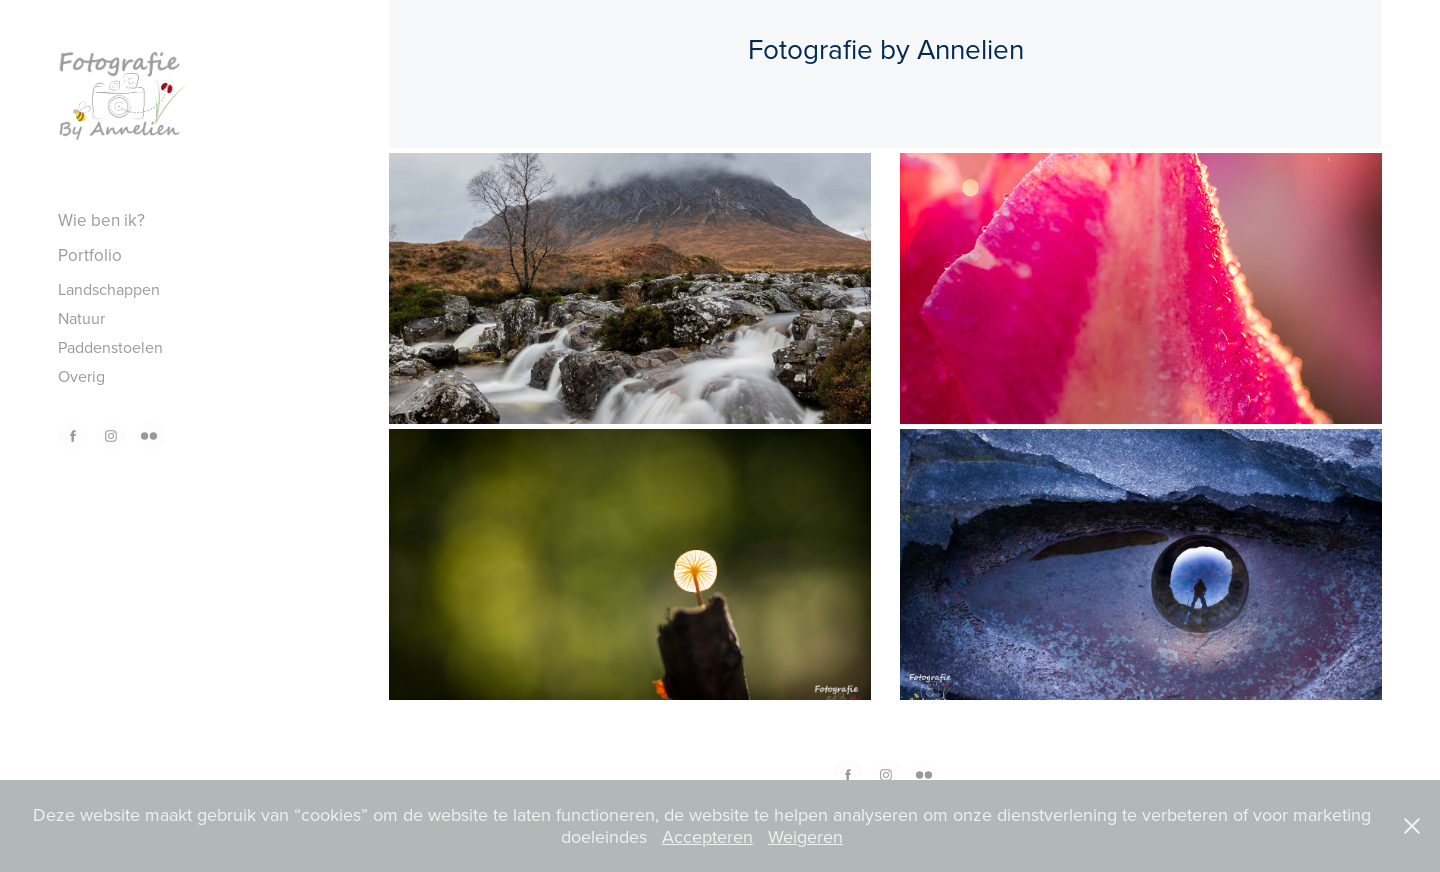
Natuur (81, 318)
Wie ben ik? (101, 220)
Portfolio (90, 255)
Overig (81, 376)
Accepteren (707, 836)
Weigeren (805, 836)
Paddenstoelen (110, 347)
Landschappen (109, 289)
